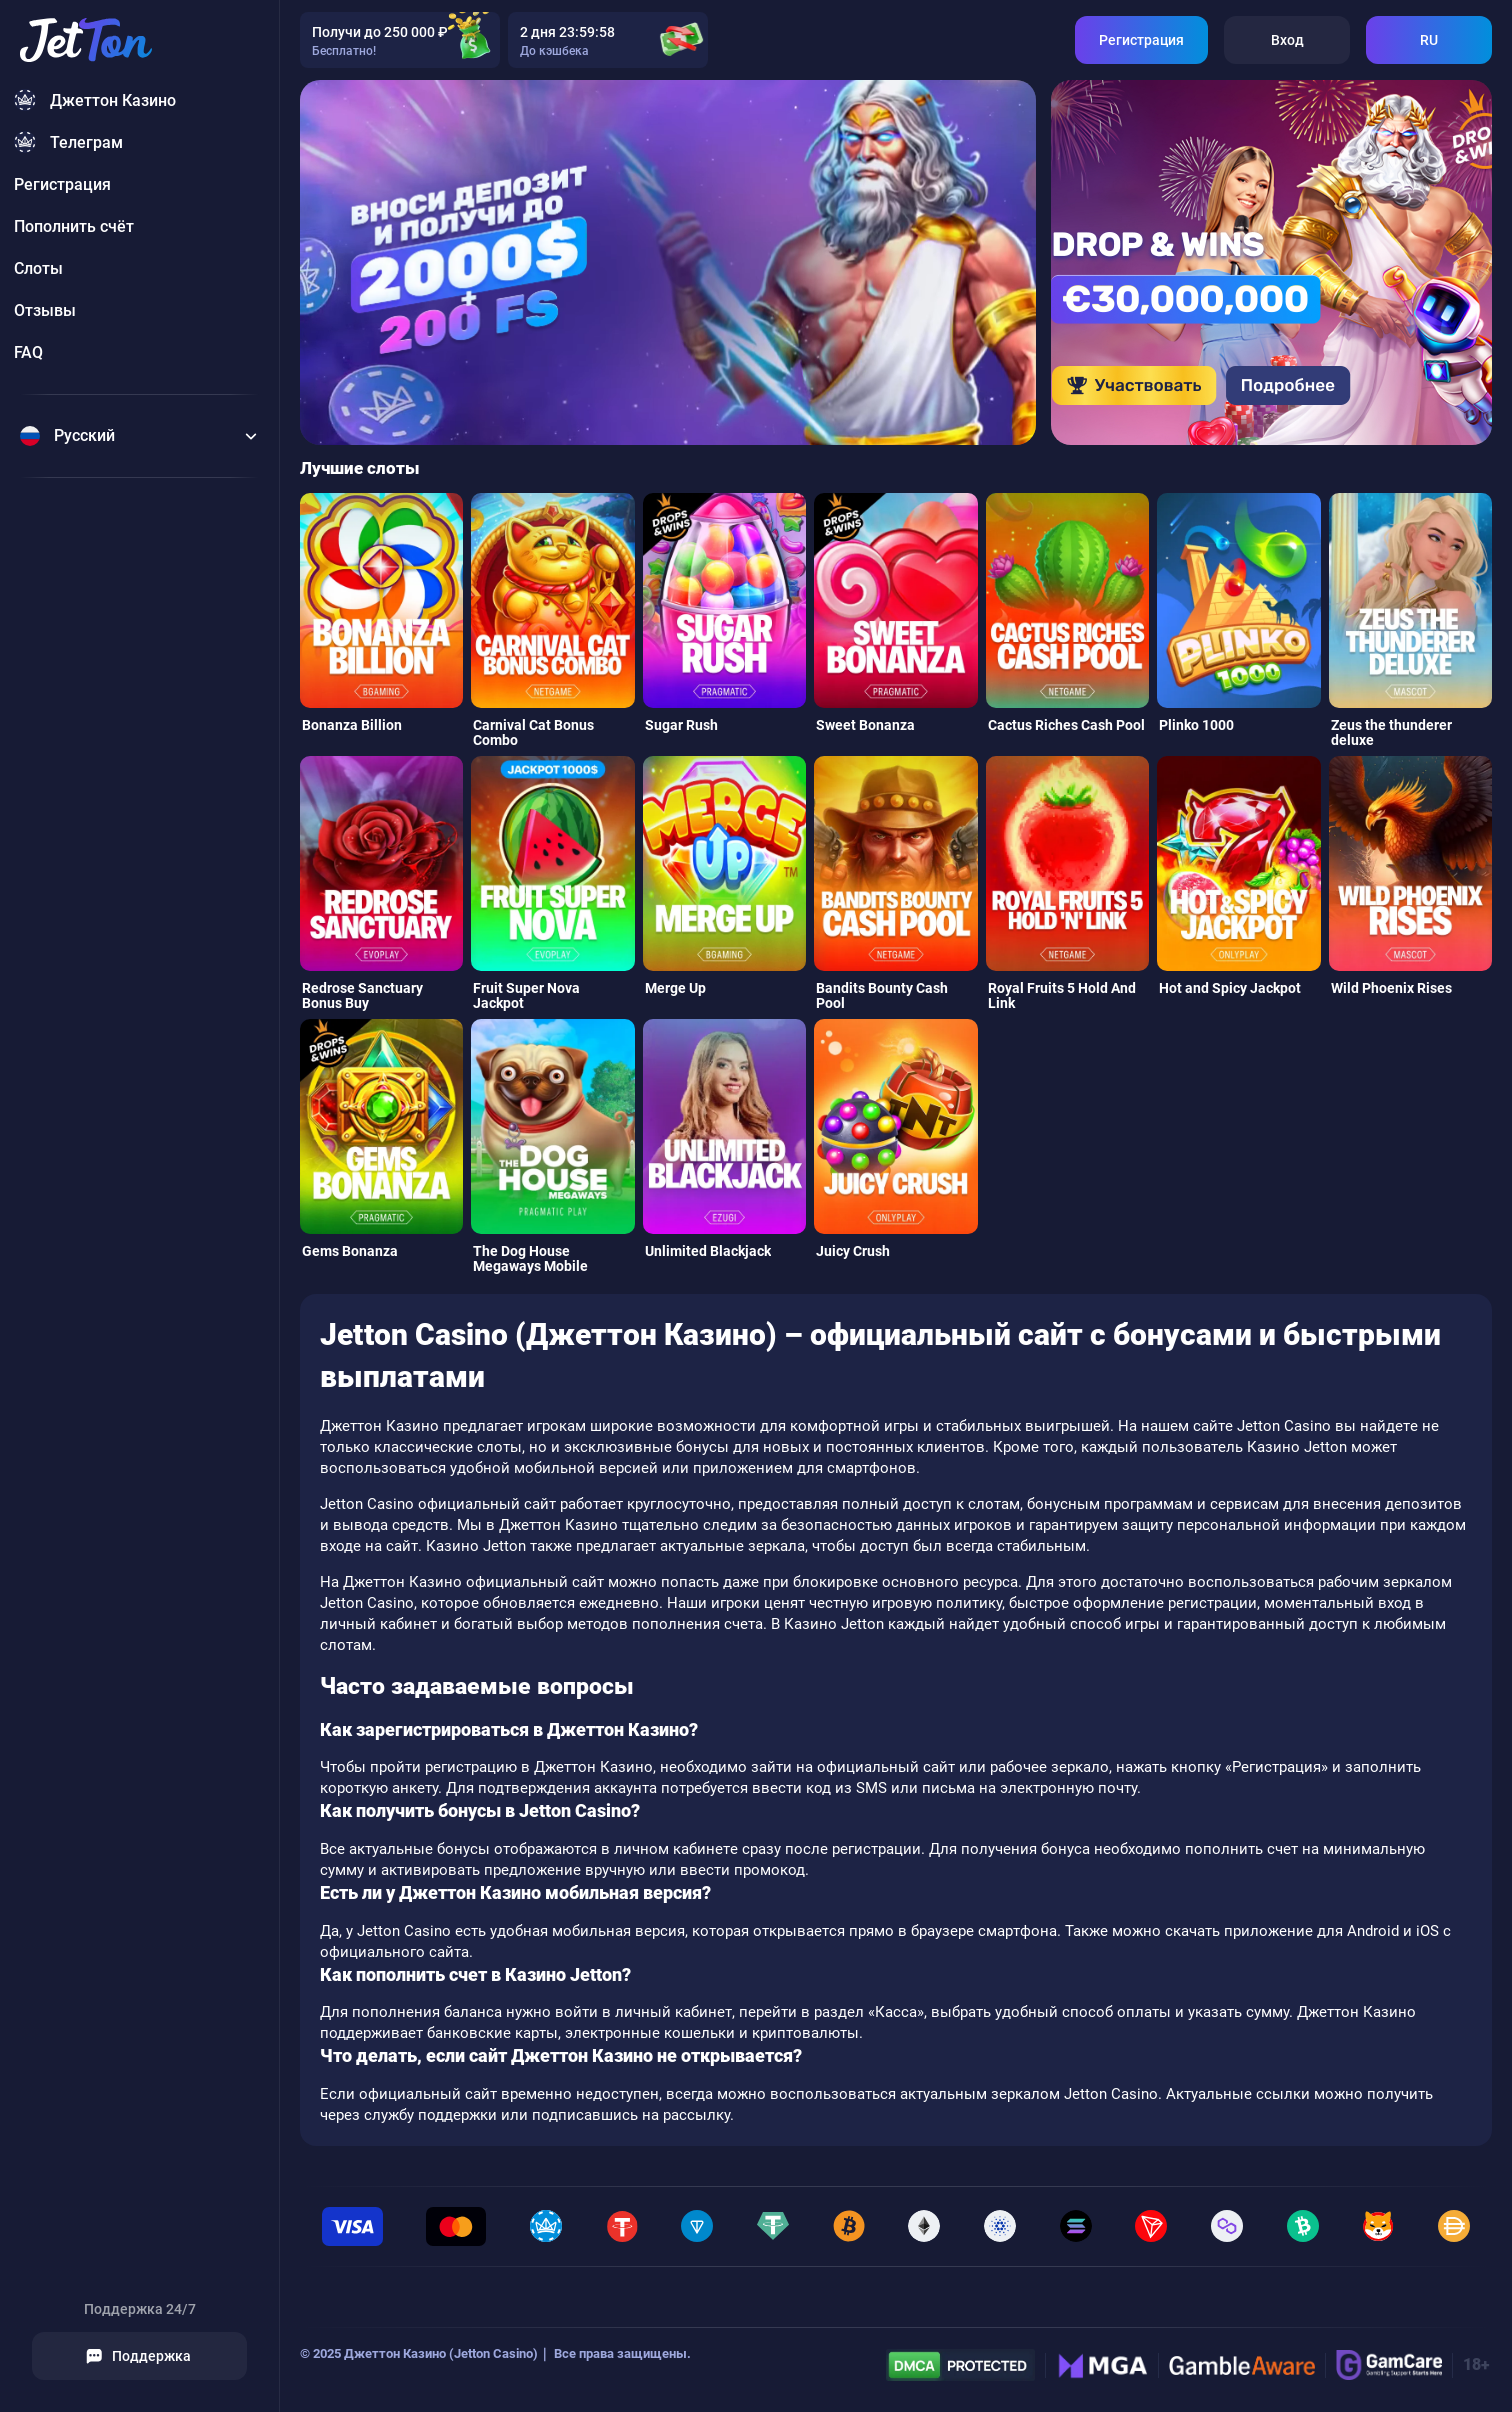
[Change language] (139, 436)
